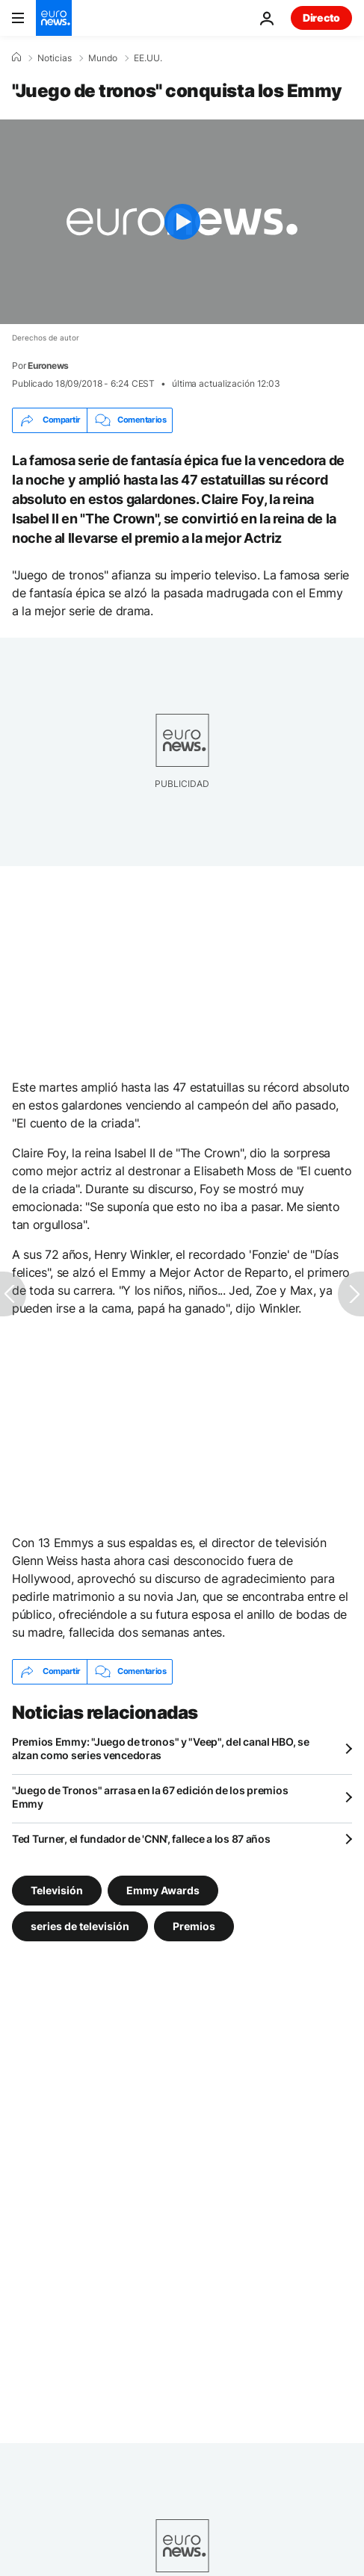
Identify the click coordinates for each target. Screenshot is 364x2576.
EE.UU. (148, 58)
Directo (321, 17)
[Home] (16, 57)
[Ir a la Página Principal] (54, 18)
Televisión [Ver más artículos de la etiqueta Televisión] (57, 1889)
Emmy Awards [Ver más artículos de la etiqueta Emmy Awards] (163, 1889)
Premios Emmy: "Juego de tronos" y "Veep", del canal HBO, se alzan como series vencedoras (160, 1748)
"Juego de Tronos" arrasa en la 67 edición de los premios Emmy (150, 1797)
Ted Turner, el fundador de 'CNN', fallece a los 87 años (141, 1838)
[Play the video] (182, 221)
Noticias (54, 58)
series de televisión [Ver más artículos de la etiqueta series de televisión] (80, 1925)
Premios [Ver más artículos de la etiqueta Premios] (194, 1925)
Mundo (102, 58)
